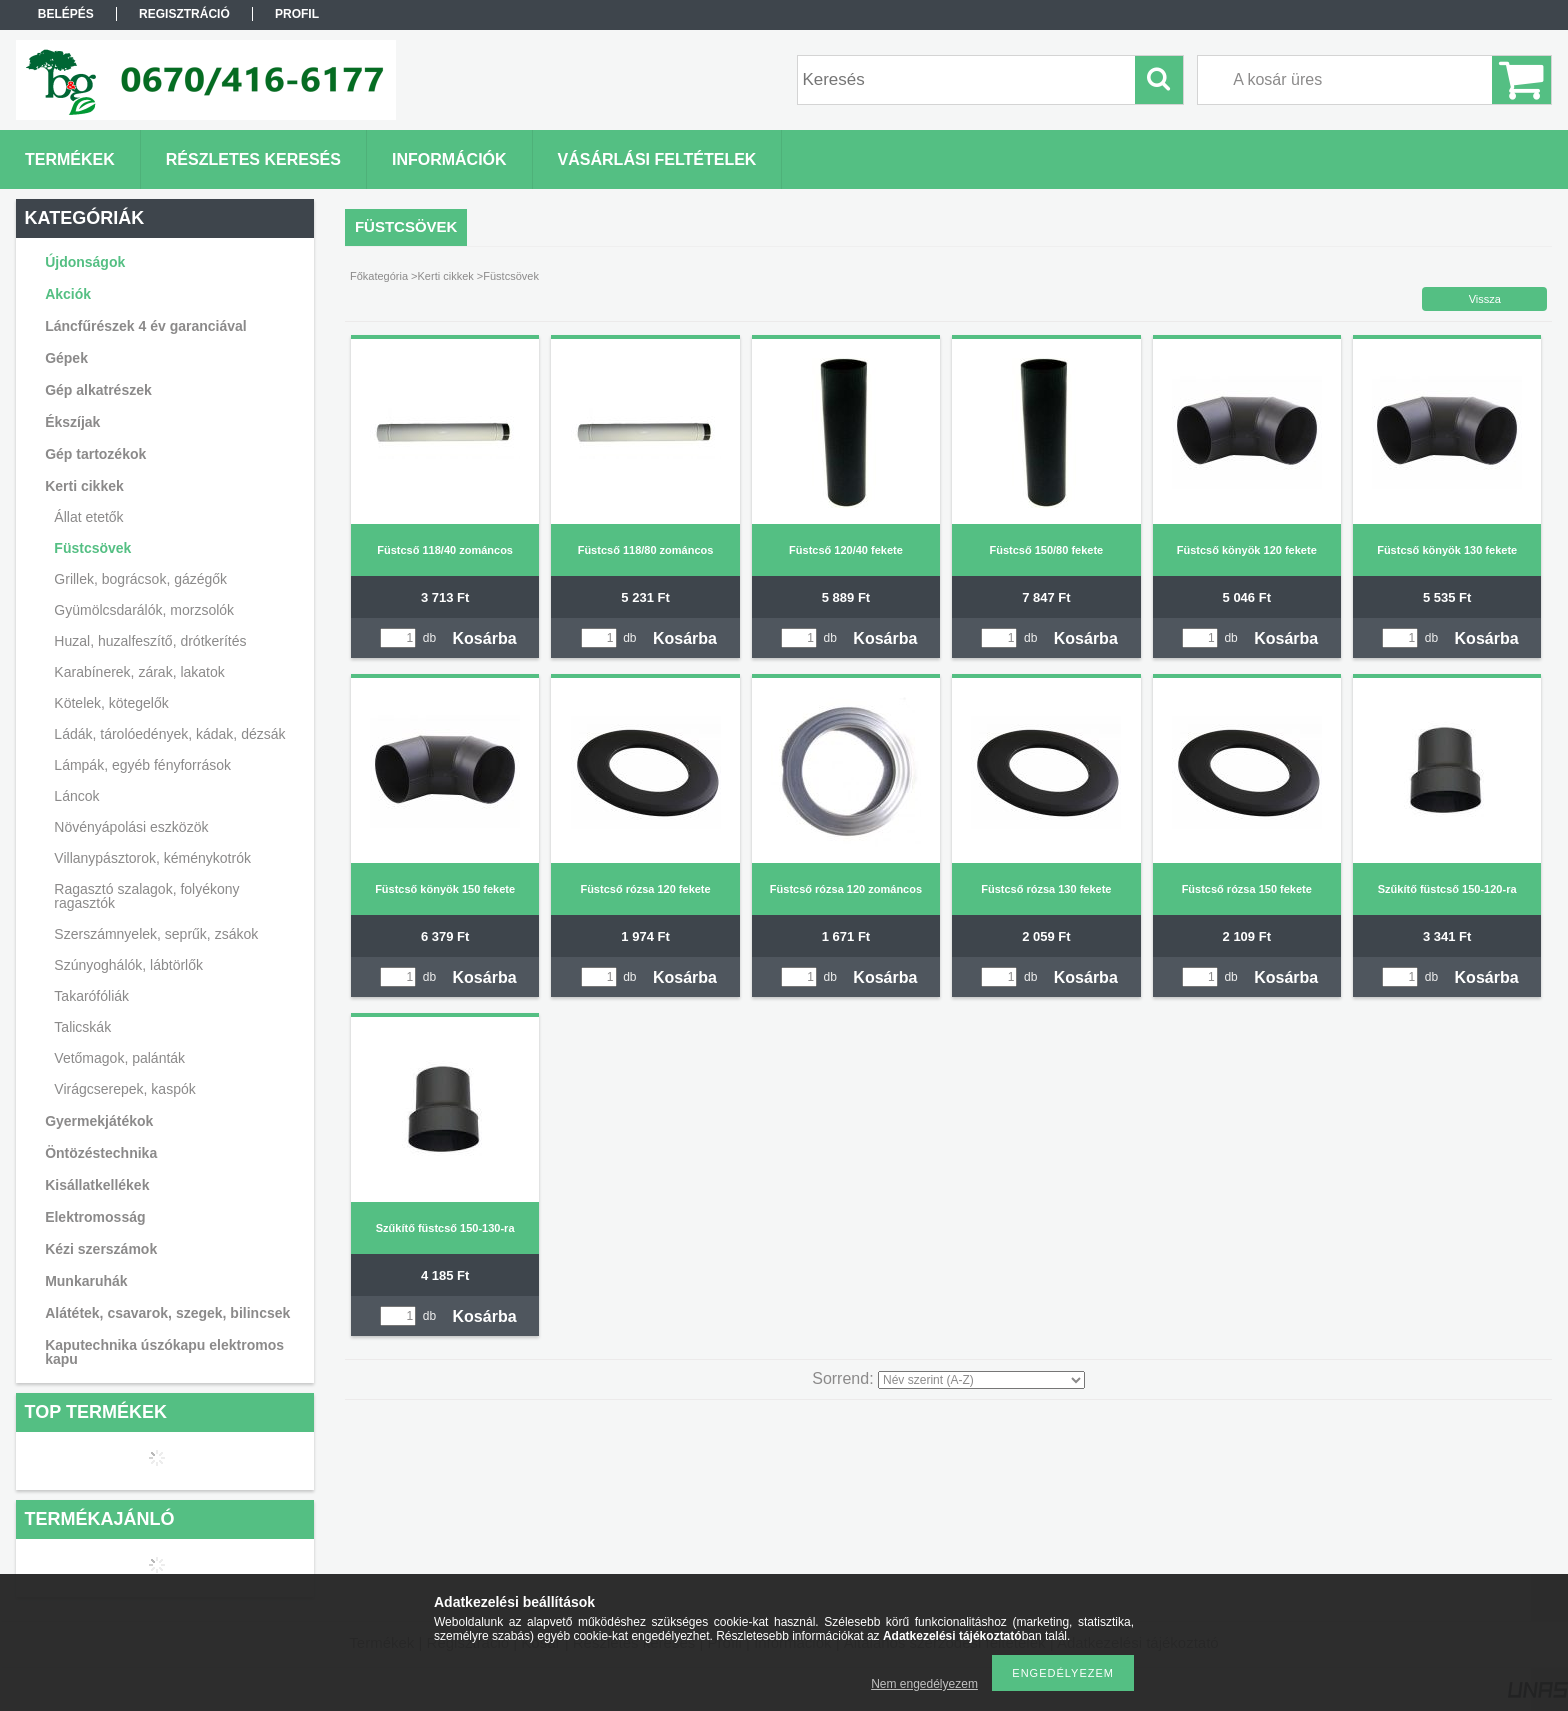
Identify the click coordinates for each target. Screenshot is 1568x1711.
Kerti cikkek (446, 276)
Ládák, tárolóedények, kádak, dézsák (169, 734)
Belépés (66, 14)
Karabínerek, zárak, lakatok (139, 672)
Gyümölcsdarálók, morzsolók (144, 610)
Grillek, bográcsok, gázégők (140, 579)
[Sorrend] (981, 1380)
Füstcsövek (92, 548)
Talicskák (82, 1027)
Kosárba (485, 638)
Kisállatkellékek (97, 1185)
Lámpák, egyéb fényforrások (142, 765)
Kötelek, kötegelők (111, 703)
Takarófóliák (91, 996)
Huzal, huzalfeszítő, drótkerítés (150, 641)
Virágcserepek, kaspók (124, 1089)
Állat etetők (88, 517)
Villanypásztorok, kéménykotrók (152, 858)
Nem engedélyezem (924, 1684)
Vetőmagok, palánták (119, 1058)
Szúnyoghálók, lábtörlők (128, 965)
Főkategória (379, 276)
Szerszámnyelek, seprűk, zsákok (156, 934)
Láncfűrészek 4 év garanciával (146, 326)
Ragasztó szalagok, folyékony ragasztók (146, 896)
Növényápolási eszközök (131, 827)
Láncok (76, 796)
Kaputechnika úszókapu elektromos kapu (164, 1352)
